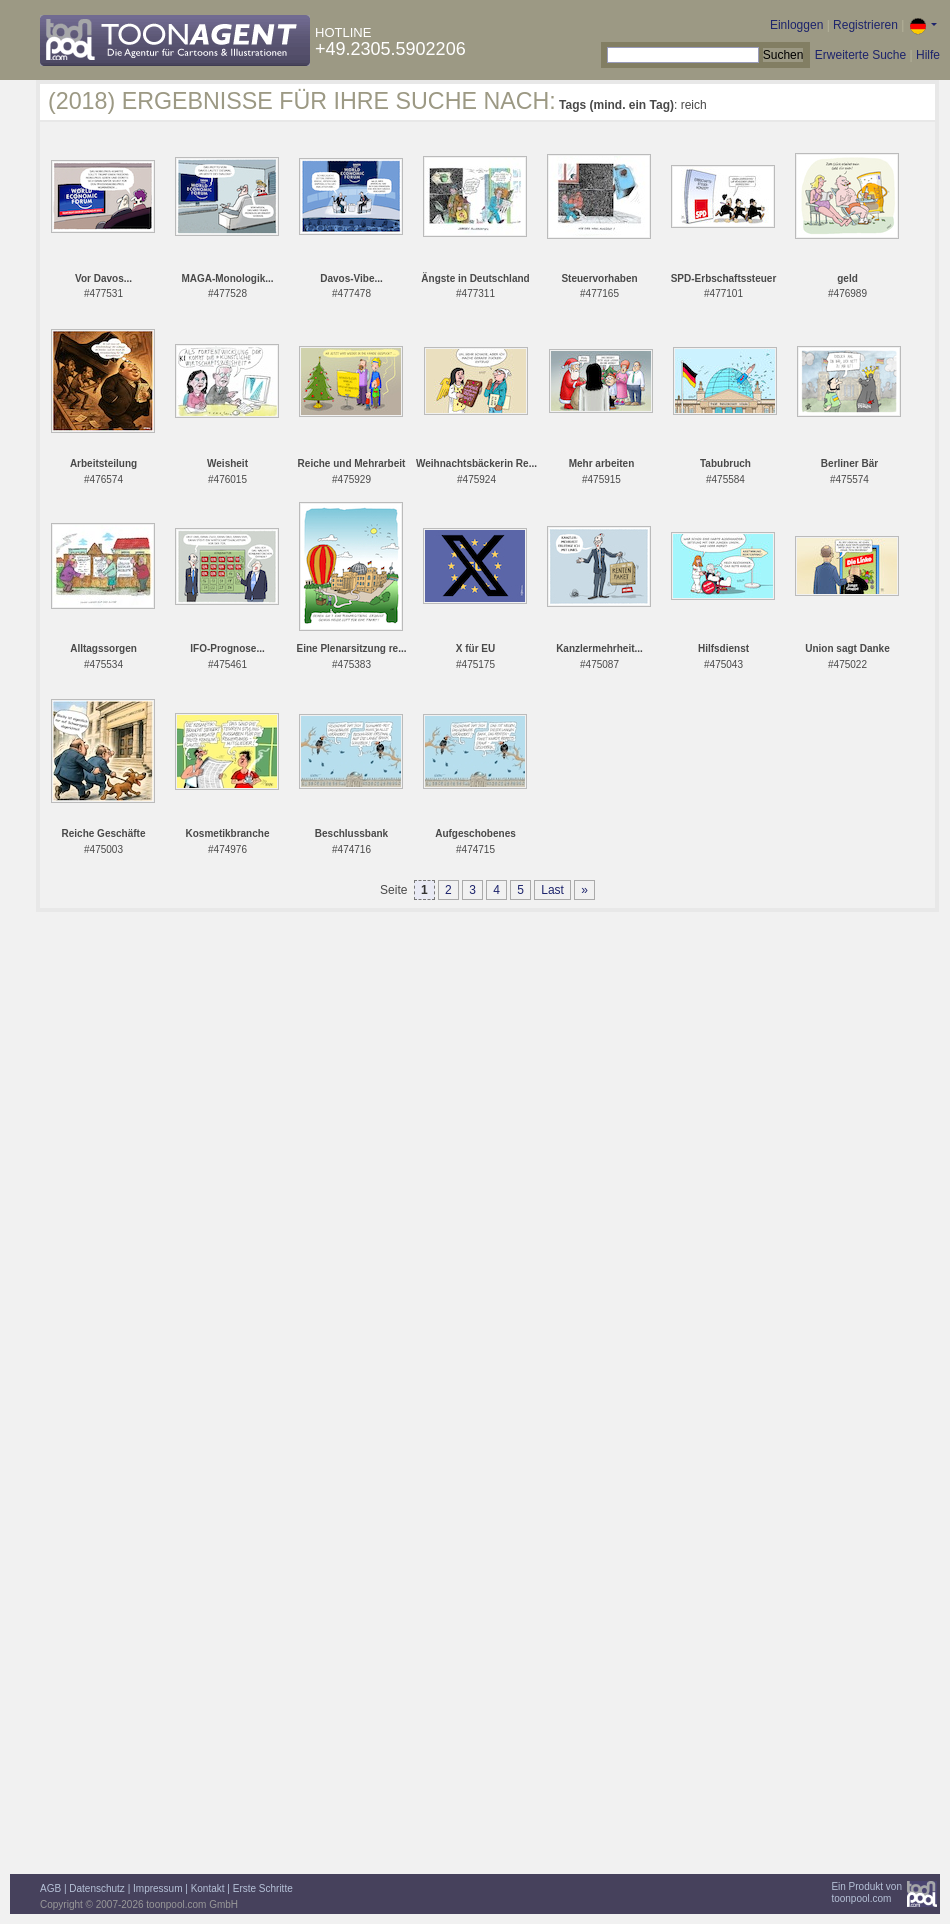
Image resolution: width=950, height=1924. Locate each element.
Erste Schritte (263, 1888)
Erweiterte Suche (860, 55)
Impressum (157, 1888)
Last (552, 890)
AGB (50, 1888)
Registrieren (865, 25)
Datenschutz (97, 1888)
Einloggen (796, 25)
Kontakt (208, 1888)
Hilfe (928, 55)
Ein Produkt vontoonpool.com (866, 1892)
